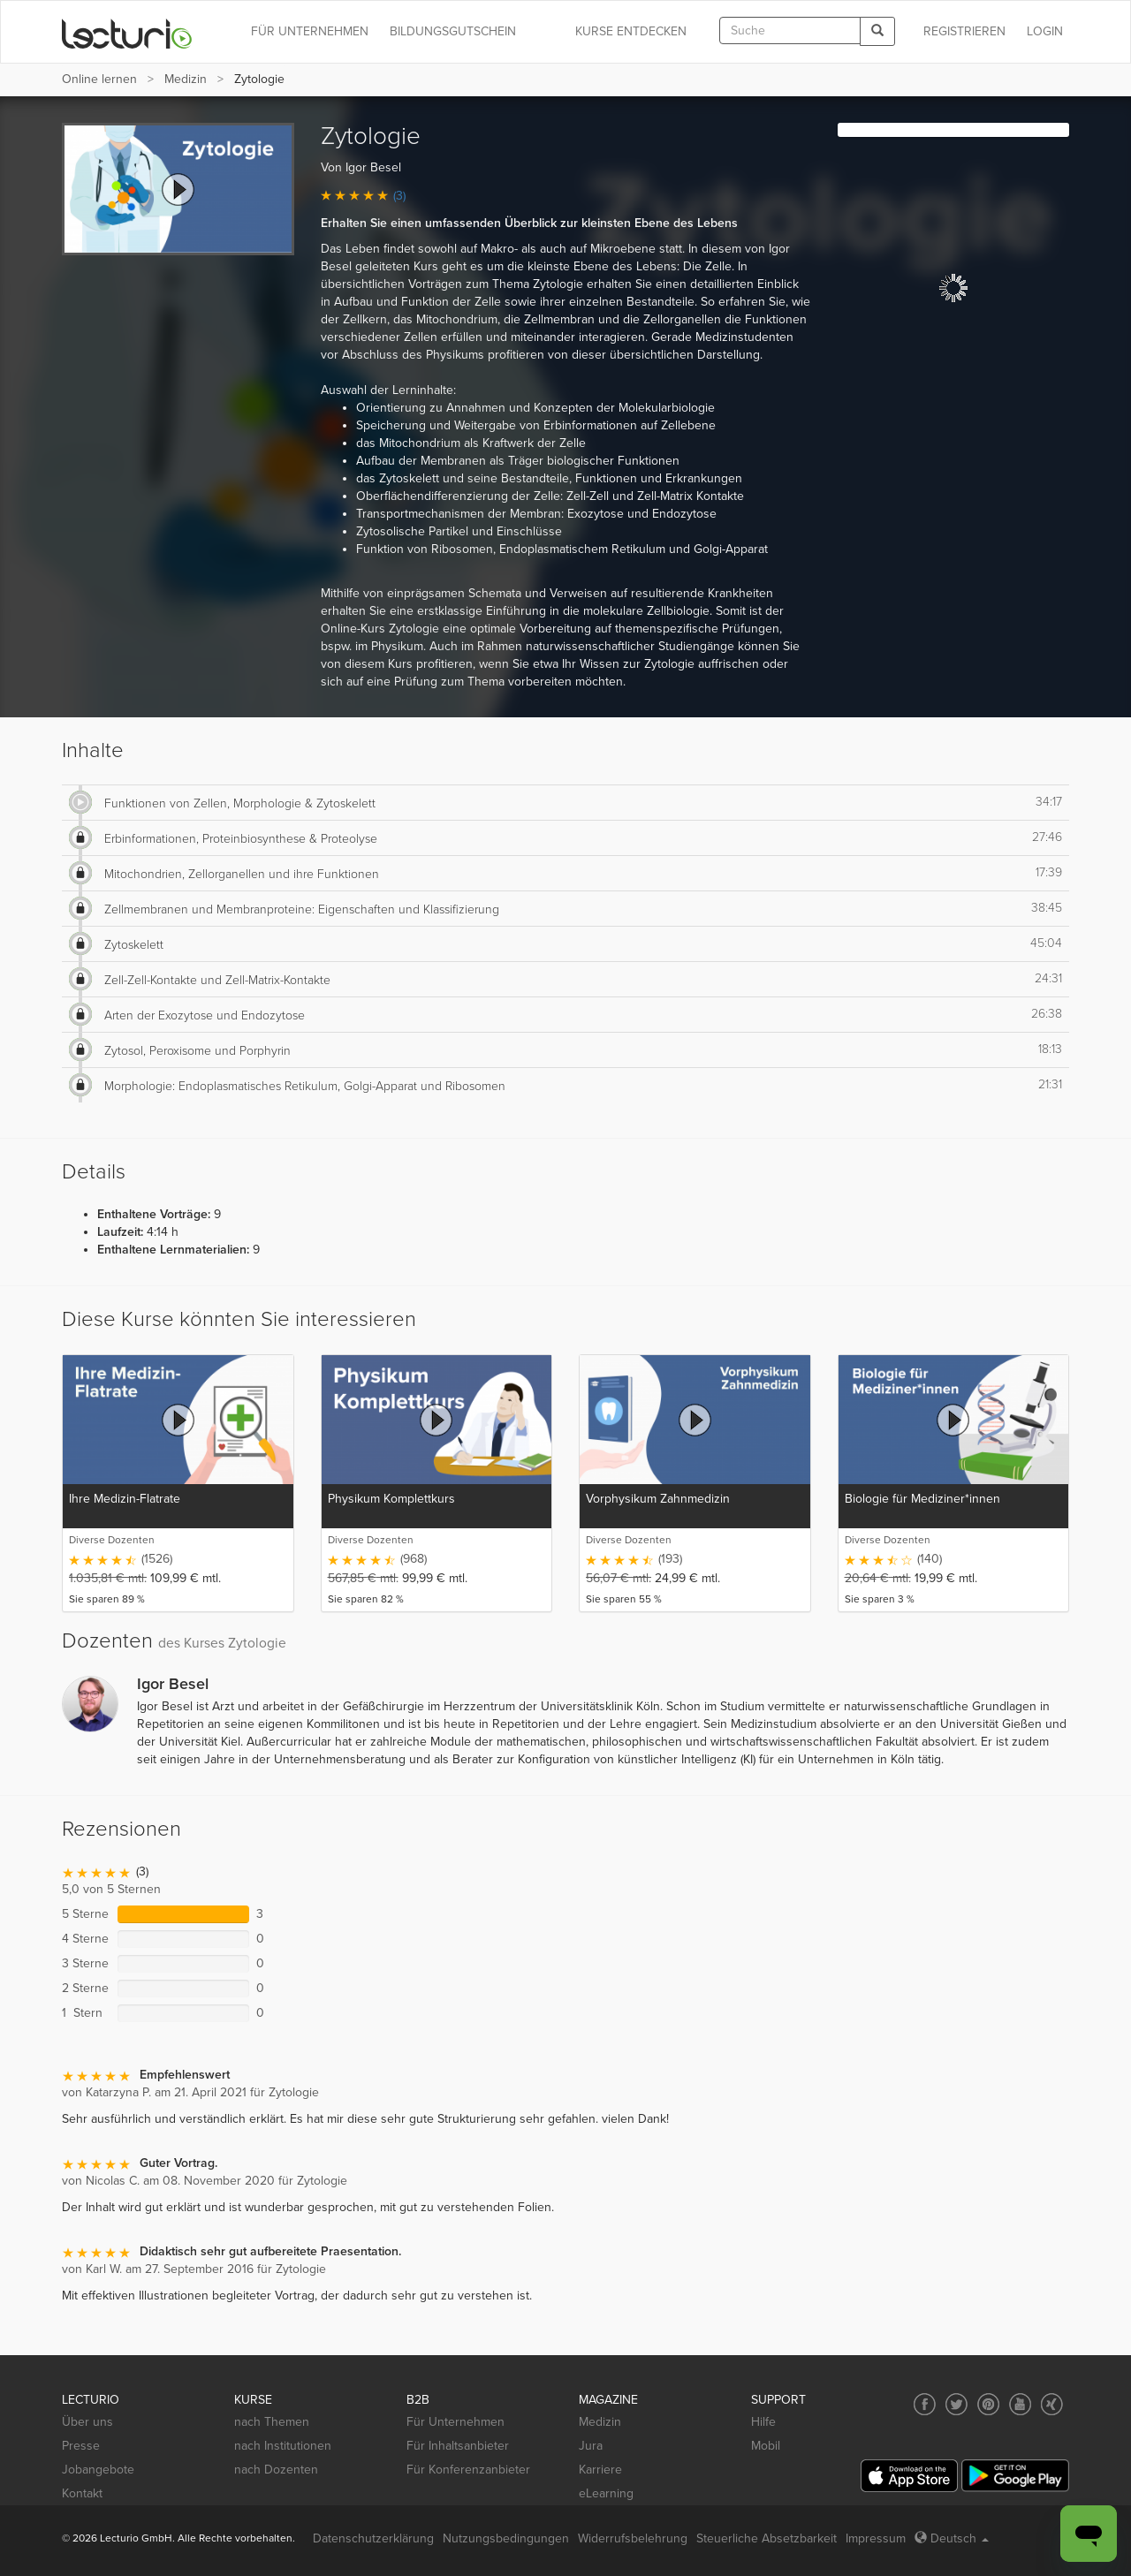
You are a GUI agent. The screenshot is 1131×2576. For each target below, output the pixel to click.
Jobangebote (98, 2469)
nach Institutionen (282, 2445)
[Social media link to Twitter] (956, 2404)
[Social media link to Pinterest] (988, 2404)
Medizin (185, 79)
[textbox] (790, 30)
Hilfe (763, 2421)
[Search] (877, 31)
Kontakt (82, 2493)
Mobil (765, 2445)
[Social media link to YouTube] (1020, 2404)
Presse (81, 2445)
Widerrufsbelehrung (632, 2538)
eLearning (606, 2493)
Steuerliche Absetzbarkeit (766, 2538)
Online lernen (99, 79)
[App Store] (909, 2475)
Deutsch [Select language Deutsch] (952, 2538)
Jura (591, 2445)
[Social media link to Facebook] (925, 2404)
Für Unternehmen (455, 2421)
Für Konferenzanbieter (468, 2469)
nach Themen (271, 2421)
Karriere (600, 2469)
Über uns (87, 2421)
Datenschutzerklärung (373, 2538)
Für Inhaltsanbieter (457, 2445)
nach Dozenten (276, 2469)
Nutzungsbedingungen (506, 2538)
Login (1045, 31)
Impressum (876, 2538)
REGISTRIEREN (964, 31)
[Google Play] (1015, 2475)
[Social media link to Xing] (1052, 2404)
